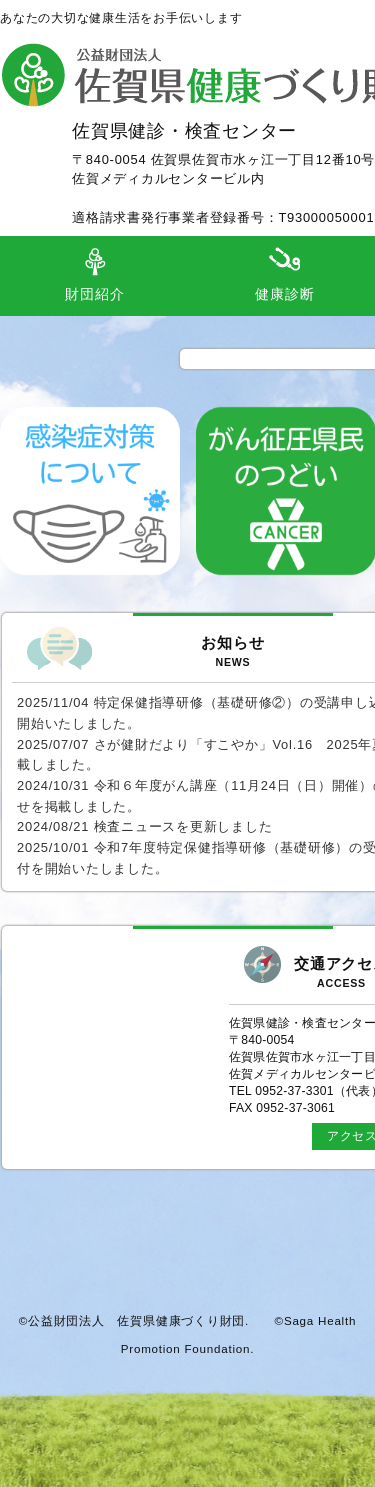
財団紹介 (94, 294)
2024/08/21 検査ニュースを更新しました (144, 826)
